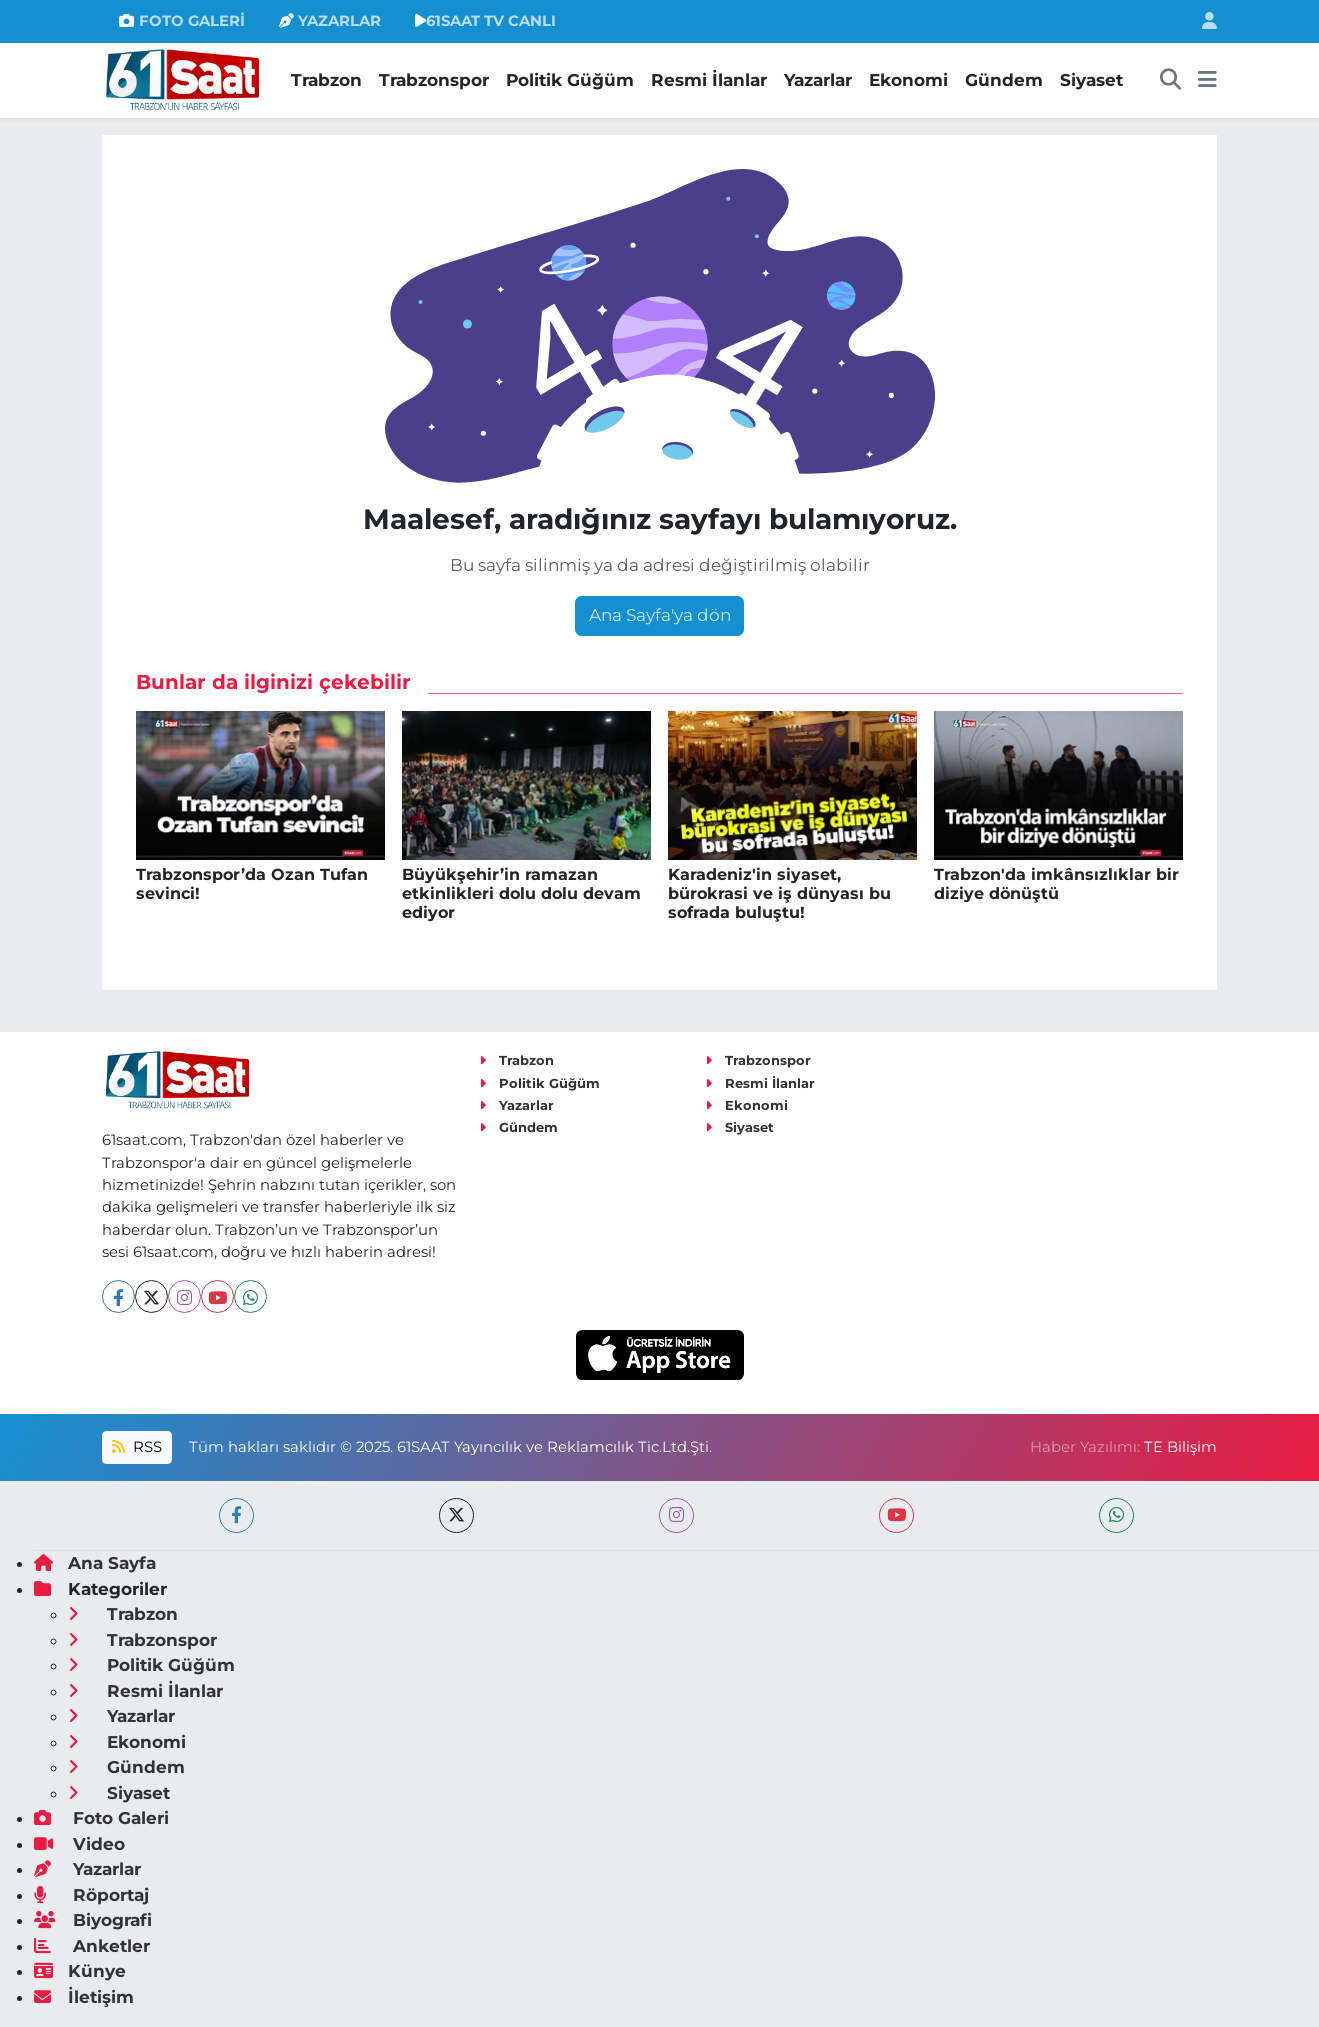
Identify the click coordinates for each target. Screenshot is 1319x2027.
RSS (137, 1447)
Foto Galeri (101, 1818)
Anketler (92, 1946)
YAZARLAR (330, 21)
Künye (80, 1971)
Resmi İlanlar (709, 80)
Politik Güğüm (570, 80)
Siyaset (1091, 80)
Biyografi (93, 1920)
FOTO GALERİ (181, 21)
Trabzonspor (434, 80)
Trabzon (326, 80)
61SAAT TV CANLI (485, 21)
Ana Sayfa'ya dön (660, 615)
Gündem (1004, 80)
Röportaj (91, 1895)
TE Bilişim (1180, 1447)
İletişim (84, 1997)
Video (79, 1844)
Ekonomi (908, 80)
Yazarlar (818, 80)
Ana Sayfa (95, 1563)
